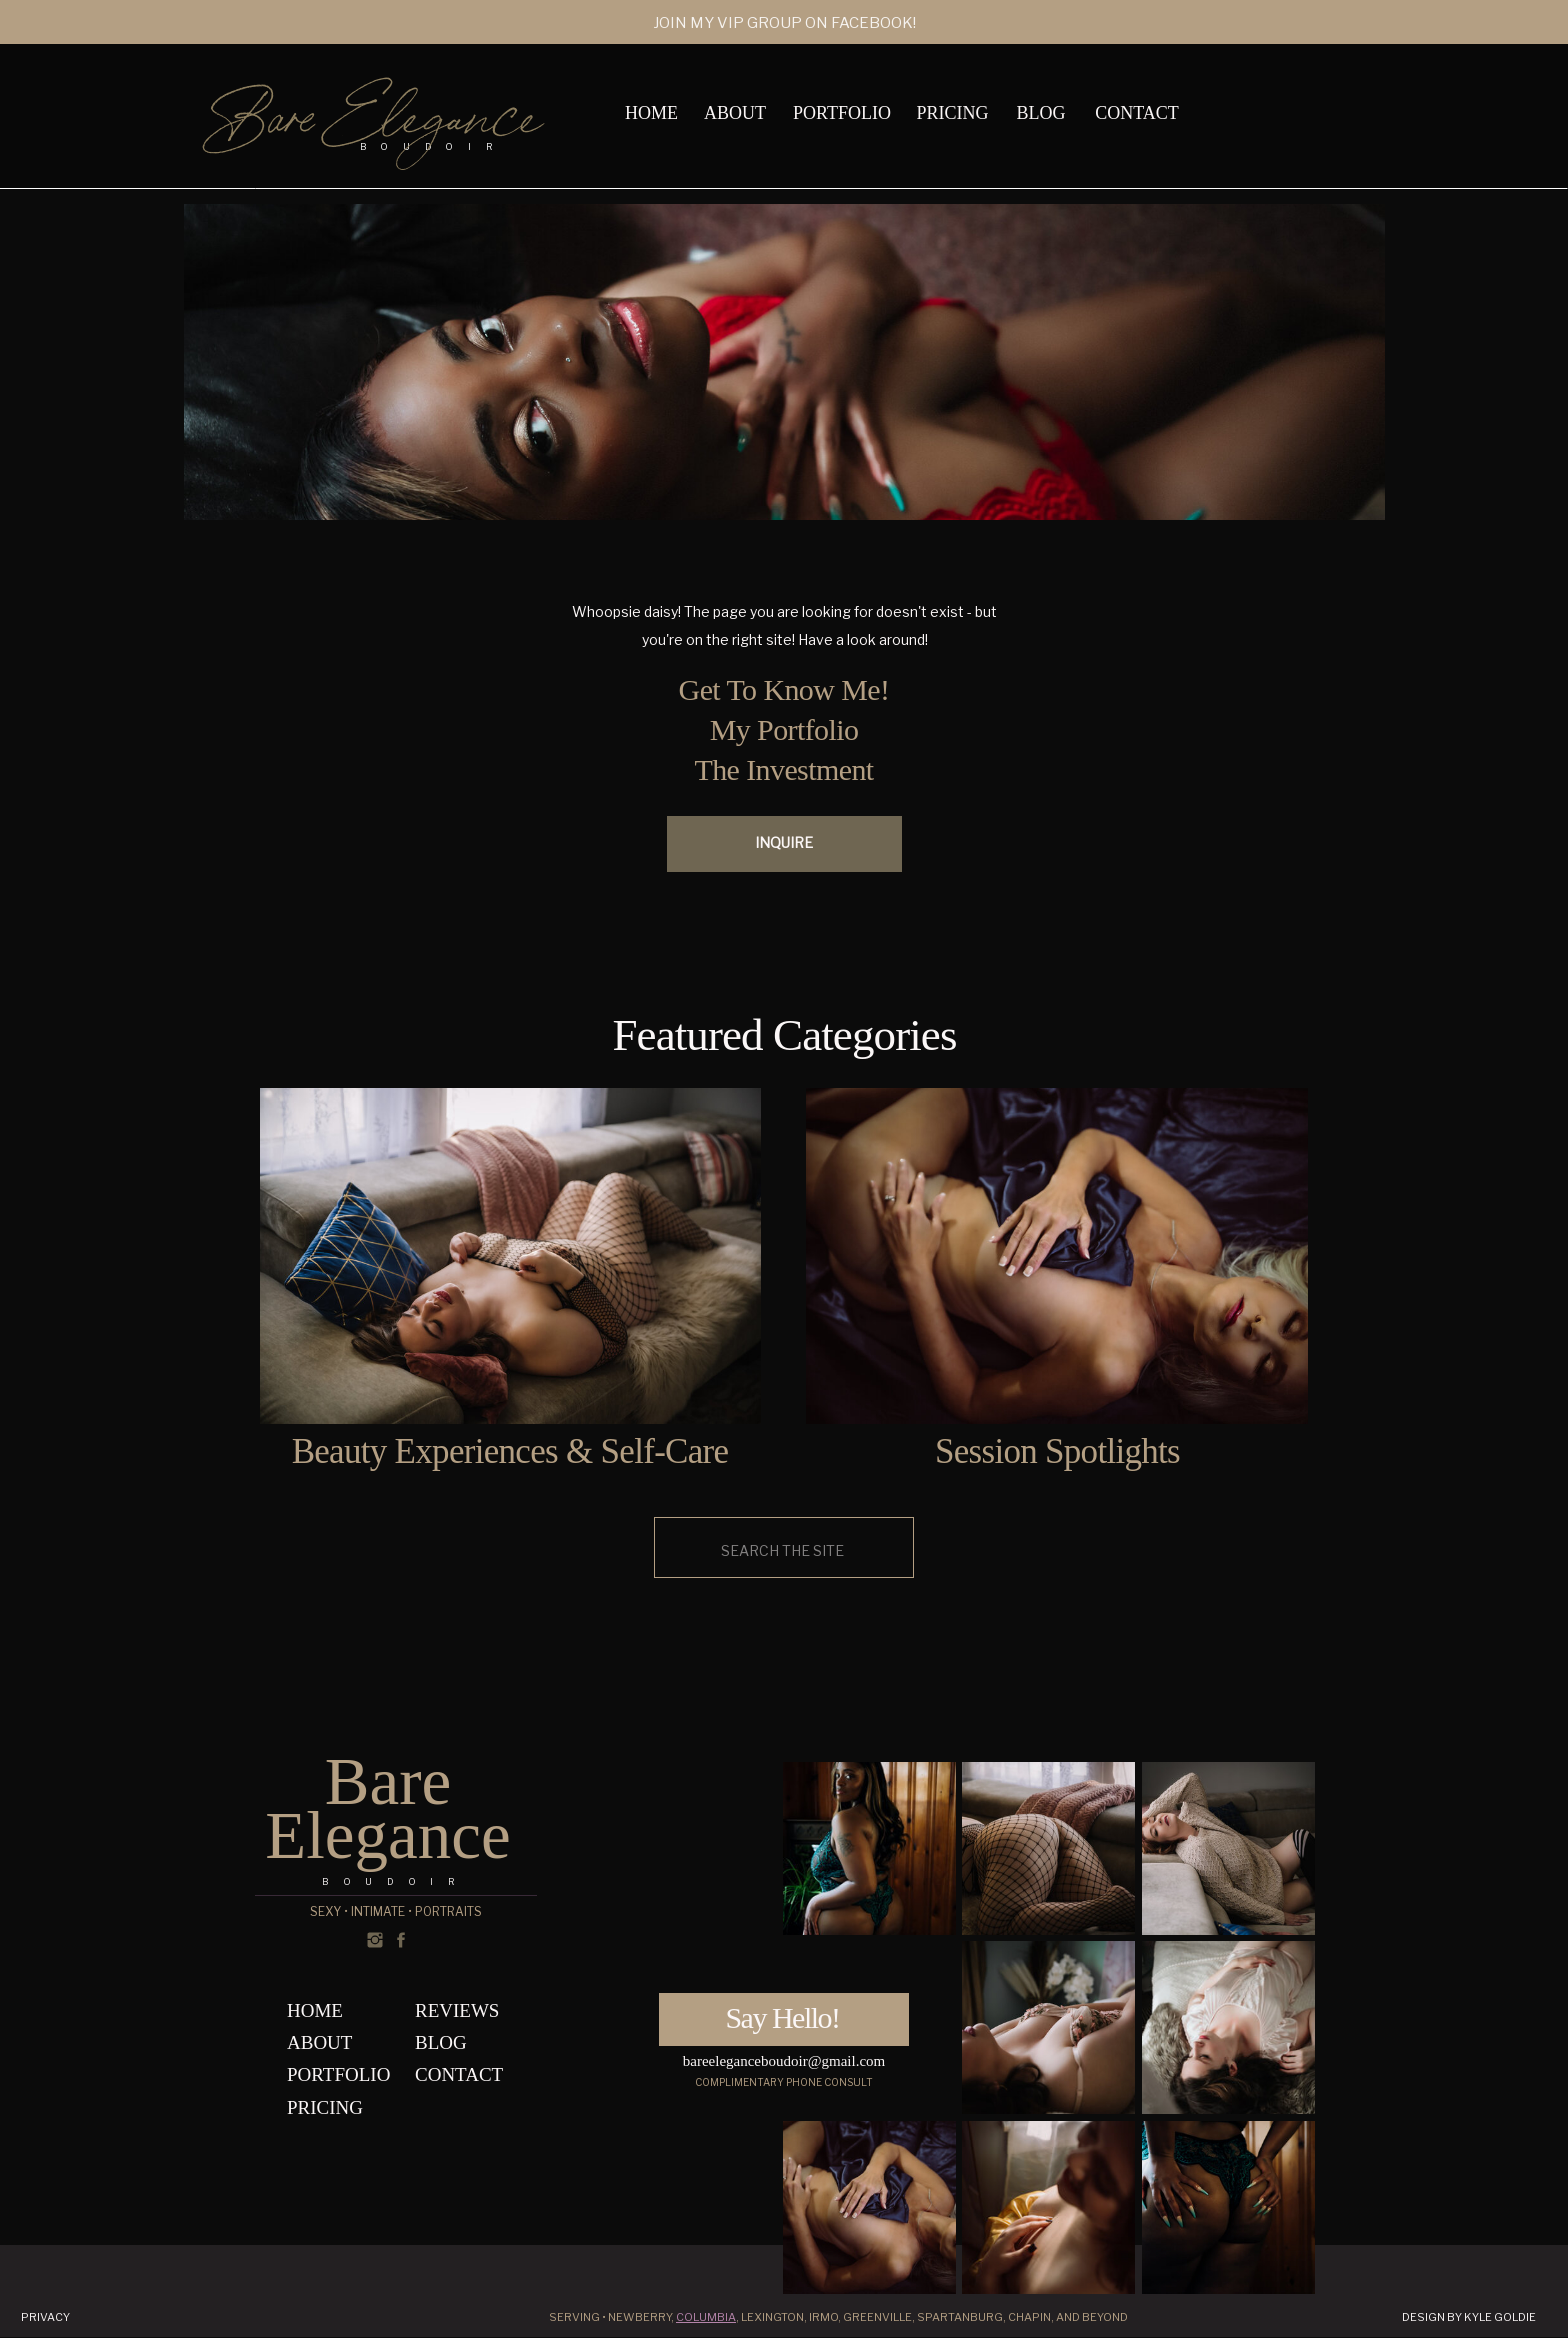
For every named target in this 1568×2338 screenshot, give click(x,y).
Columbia (706, 2317)
